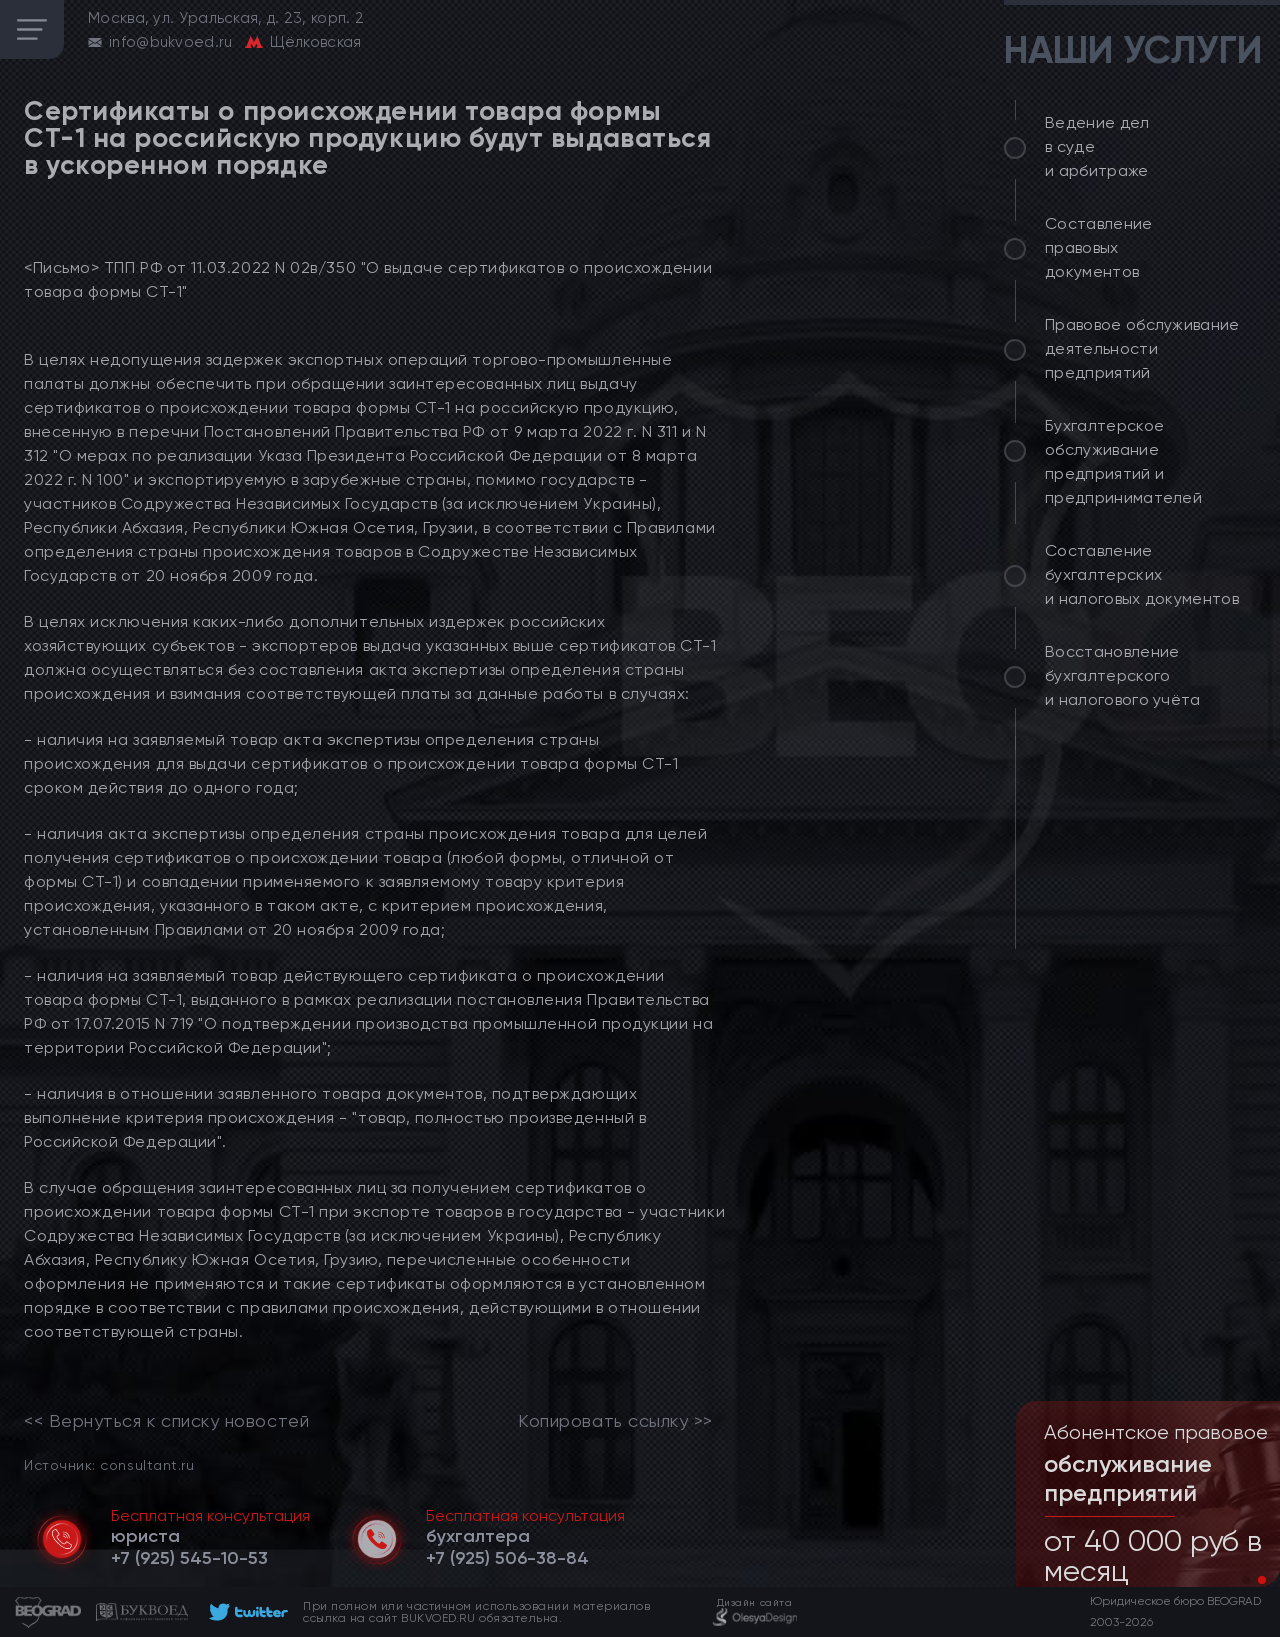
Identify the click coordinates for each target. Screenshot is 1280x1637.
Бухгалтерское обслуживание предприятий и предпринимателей (1123, 461)
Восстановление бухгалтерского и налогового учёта (1123, 675)
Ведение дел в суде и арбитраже (1097, 146)
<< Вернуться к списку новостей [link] (166, 1421)
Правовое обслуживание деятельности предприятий (1142, 348)
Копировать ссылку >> (615, 1421)
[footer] (245, 1612)
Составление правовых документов (1099, 247)
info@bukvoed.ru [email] (171, 42)
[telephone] (189, 1558)
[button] (1246, 1580)
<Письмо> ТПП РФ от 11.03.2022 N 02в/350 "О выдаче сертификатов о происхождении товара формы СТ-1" (368, 279)
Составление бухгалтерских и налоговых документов (1142, 574)
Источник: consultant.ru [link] (109, 1464)
